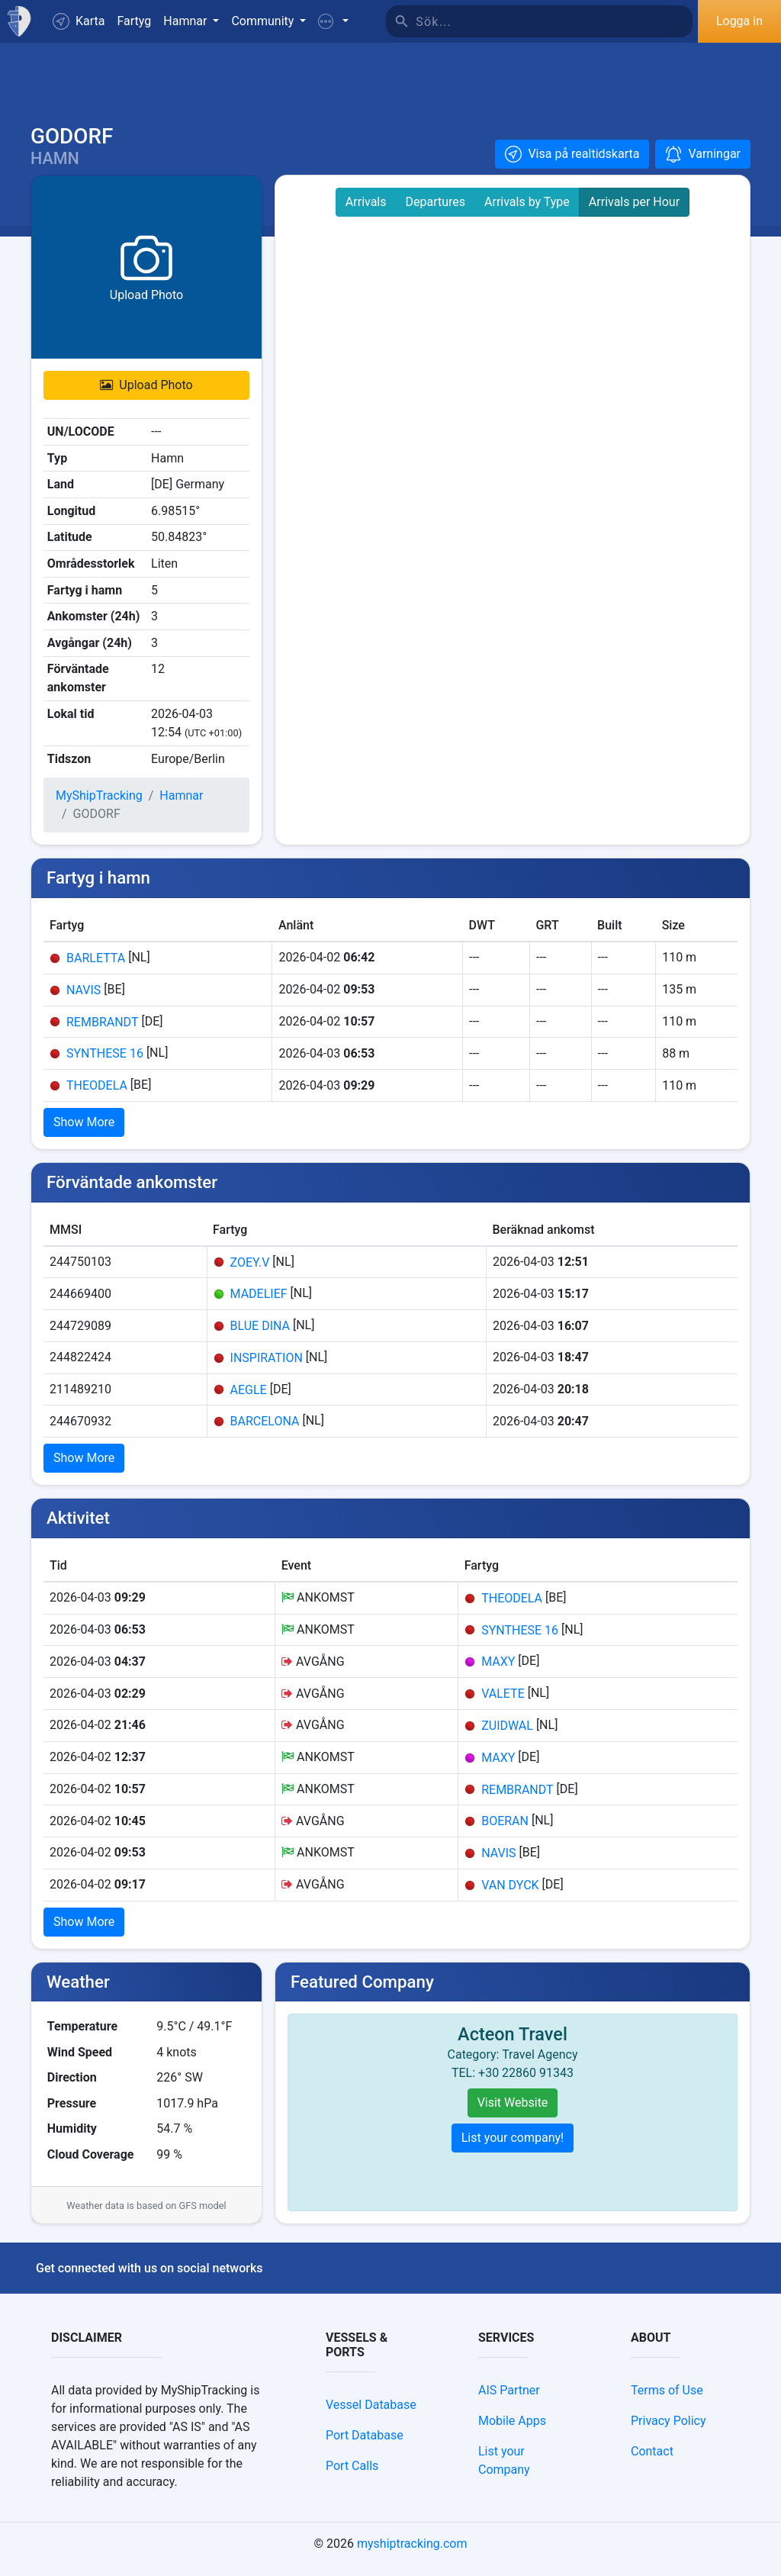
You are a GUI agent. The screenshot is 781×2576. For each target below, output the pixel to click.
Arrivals (366, 212)
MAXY (498, 1672)
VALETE (503, 1704)
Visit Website (512, 2113)
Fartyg (134, 21)
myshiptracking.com (412, 2554)
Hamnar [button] (186, 21)
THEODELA (96, 1096)
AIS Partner (509, 2401)
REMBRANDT (102, 1032)
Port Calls (352, 2476)
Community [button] (264, 21)
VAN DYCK (509, 1895)
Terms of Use (667, 2401)
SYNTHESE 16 (104, 1064)
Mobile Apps (512, 2431)
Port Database (364, 2446)
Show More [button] (83, 1132)
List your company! (512, 2148)
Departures (436, 212)
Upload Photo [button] (146, 395)
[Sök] (554, 21)
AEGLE (248, 1400)
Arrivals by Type (527, 212)
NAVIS (83, 1000)
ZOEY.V (250, 1272)
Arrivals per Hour (634, 212)
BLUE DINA (260, 1336)
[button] (333, 21)
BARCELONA (265, 1432)
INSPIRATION (266, 1367)
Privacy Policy (668, 2431)
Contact (652, 2462)
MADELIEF (259, 1304)
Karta (79, 21)
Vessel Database (371, 2415)
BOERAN (505, 1831)
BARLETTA (95, 968)
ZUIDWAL (507, 1736)
